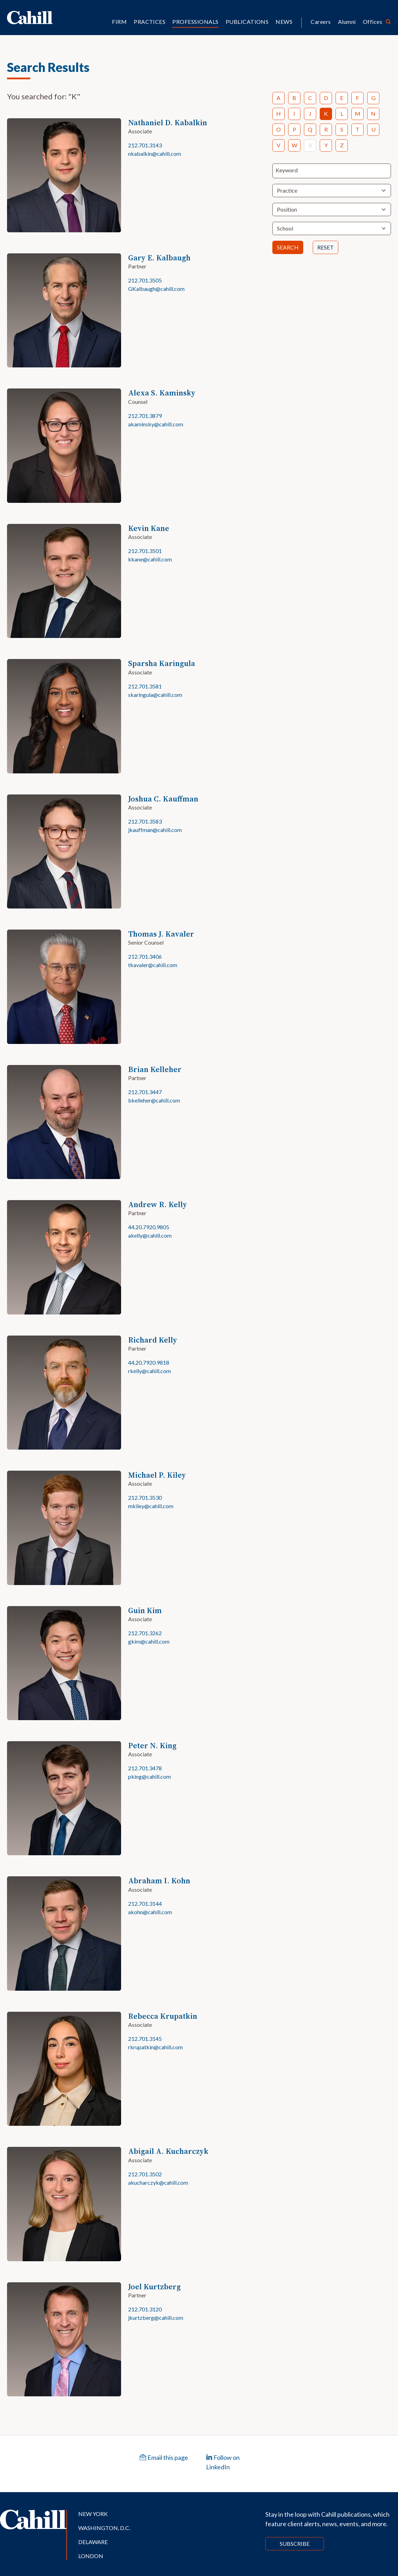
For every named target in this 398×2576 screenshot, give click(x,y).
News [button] (284, 21)
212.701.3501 (145, 550)
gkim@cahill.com (149, 1641)
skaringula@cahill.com (155, 694)
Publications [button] (247, 21)
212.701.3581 (145, 686)
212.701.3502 (145, 2174)
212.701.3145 (145, 2038)
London (90, 2555)
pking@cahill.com (149, 1776)
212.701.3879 (145, 415)
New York (93, 2513)
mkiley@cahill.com (150, 1506)
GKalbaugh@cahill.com (156, 288)
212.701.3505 (145, 280)
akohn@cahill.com (150, 1912)
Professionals (195, 21)
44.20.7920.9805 (148, 1227)
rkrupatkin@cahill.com (155, 2047)
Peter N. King (152, 1745)
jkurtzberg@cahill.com (155, 2317)
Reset (325, 247)
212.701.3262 (145, 1633)
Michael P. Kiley (157, 1475)
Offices (372, 21)
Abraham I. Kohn (159, 1880)
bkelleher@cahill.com (154, 1100)
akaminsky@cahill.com (155, 424)
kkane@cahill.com (150, 559)
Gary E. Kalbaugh (159, 257)
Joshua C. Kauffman (163, 798)
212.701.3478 (145, 1768)
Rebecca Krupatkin (162, 2016)
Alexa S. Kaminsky (161, 392)
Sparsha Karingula (161, 663)
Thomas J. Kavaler (161, 934)
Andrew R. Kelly (157, 1204)
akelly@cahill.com (150, 1235)
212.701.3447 (145, 1092)
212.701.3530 (145, 1497)
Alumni (347, 21)
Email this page (164, 2457)
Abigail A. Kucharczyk (168, 2151)
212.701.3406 (145, 956)
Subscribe (295, 2543)
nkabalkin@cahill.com (154, 153)
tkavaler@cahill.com (152, 964)
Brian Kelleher (154, 1069)
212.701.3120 (145, 2309)
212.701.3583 (145, 821)
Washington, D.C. (104, 2527)
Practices (149, 21)
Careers (321, 21)
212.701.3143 (145, 145)
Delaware (93, 2541)
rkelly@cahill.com (149, 1370)
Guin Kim (145, 1610)
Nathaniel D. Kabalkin (167, 122)
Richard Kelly (152, 1340)
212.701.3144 (145, 1903)
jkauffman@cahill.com (155, 829)
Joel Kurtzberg (154, 2286)
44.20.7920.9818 (148, 1362)
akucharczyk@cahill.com (158, 2182)
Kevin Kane (148, 528)
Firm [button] (119, 21)
